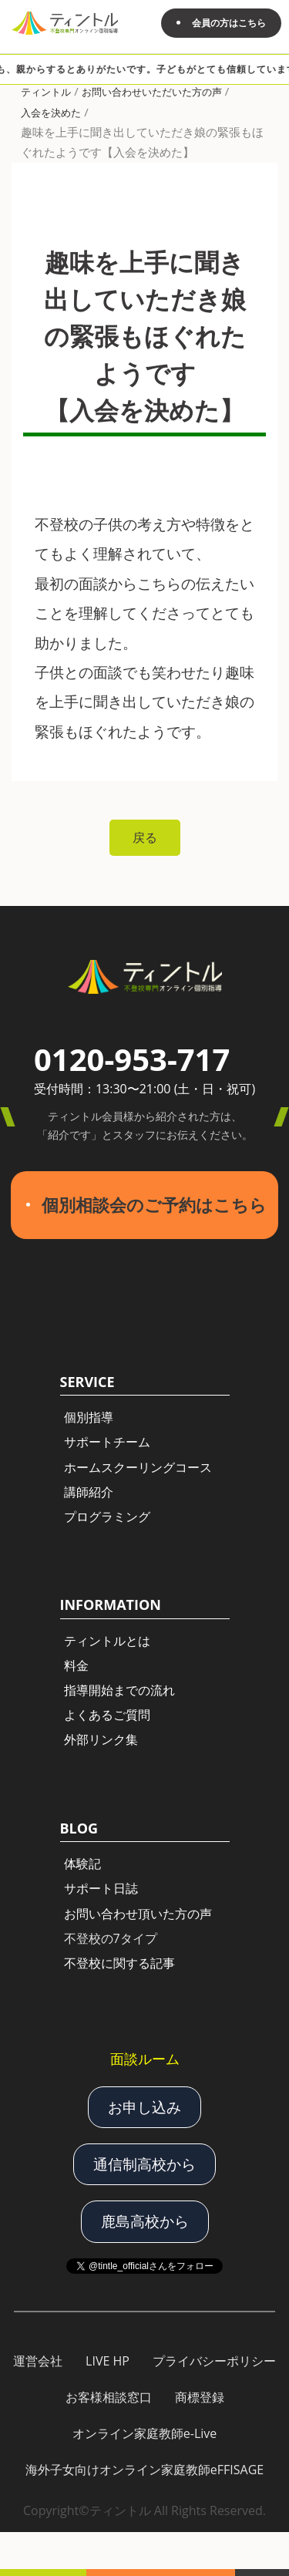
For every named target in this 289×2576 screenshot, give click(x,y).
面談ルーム (145, 2058)
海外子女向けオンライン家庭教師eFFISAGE (144, 2469)
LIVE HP (107, 2360)
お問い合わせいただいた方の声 (152, 92)
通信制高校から (144, 2164)
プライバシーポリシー (214, 2360)
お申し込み (144, 2107)
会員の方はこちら (229, 22)
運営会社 (37, 2360)
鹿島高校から (145, 2221)
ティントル (46, 92)
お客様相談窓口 (109, 2397)
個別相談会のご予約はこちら (154, 1205)
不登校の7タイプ (110, 1938)
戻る (145, 837)
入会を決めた (51, 113)
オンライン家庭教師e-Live (144, 2433)
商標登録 (199, 2397)
